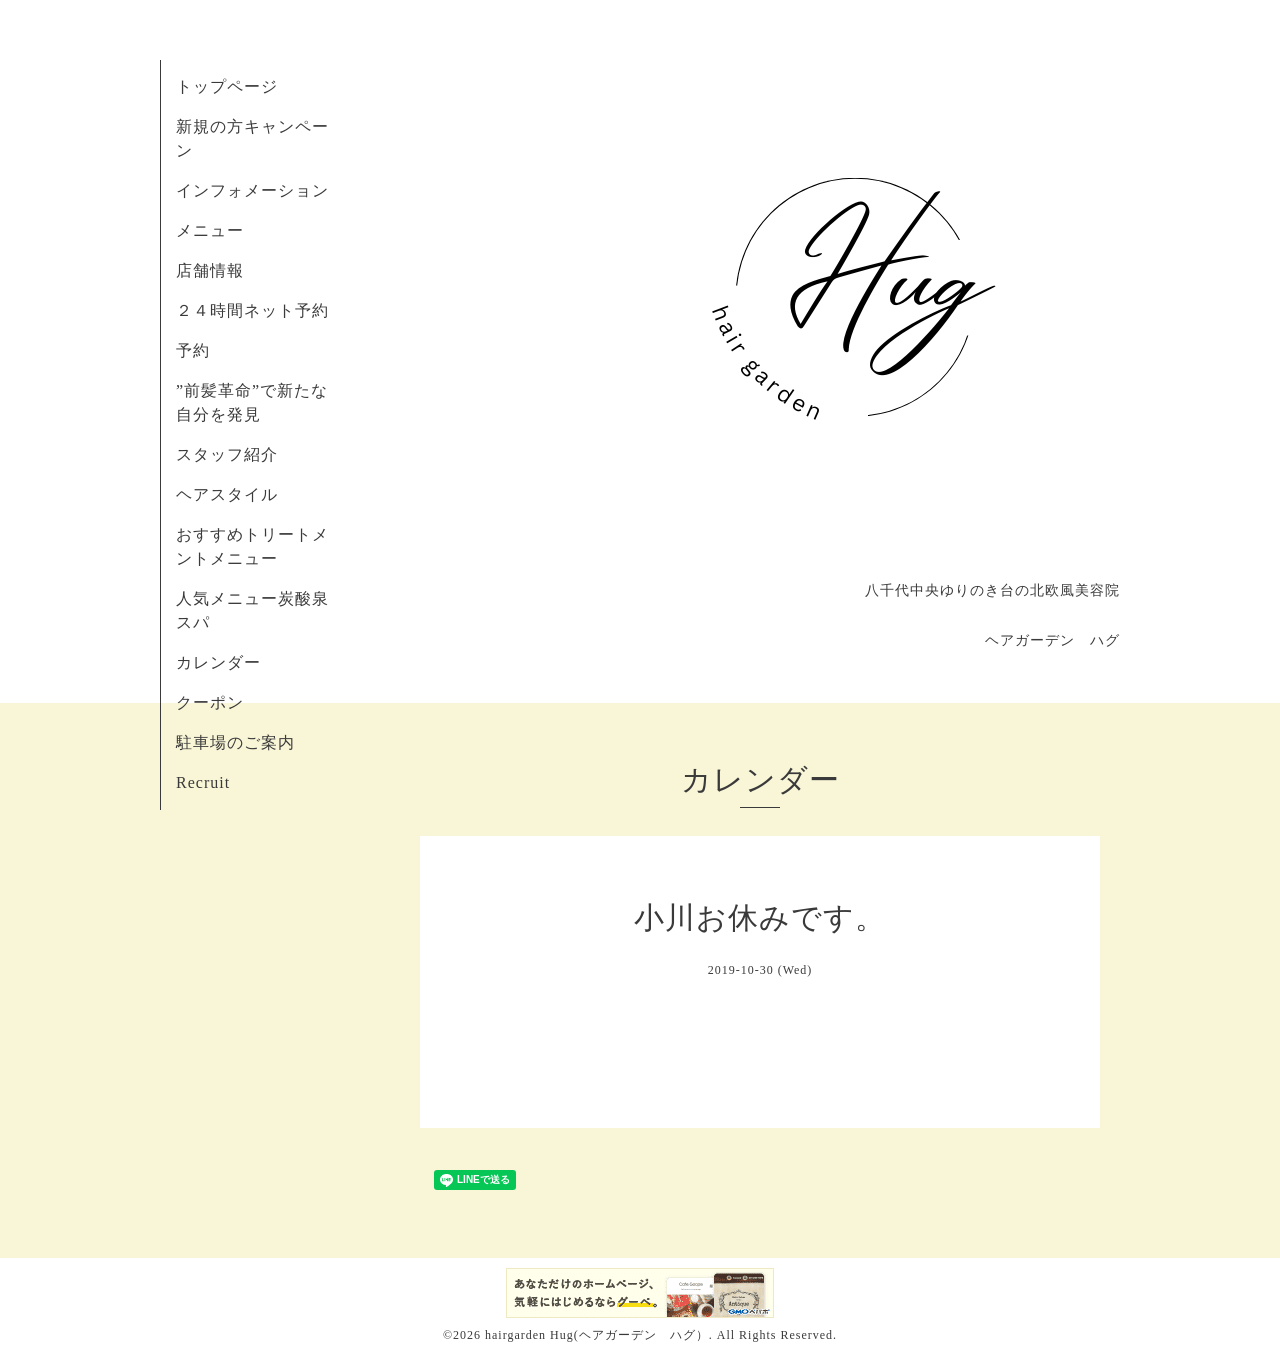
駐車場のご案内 (235, 742)
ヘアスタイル (227, 494)
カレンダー (218, 662)
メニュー (210, 230)
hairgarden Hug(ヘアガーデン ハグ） (597, 1335)
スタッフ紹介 (227, 454)
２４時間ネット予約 (252, 310)
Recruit (203, 782)
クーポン (210, 702)
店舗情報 (210, 270)
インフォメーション (252, 190)
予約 (193, 350)
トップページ (227, 86)
